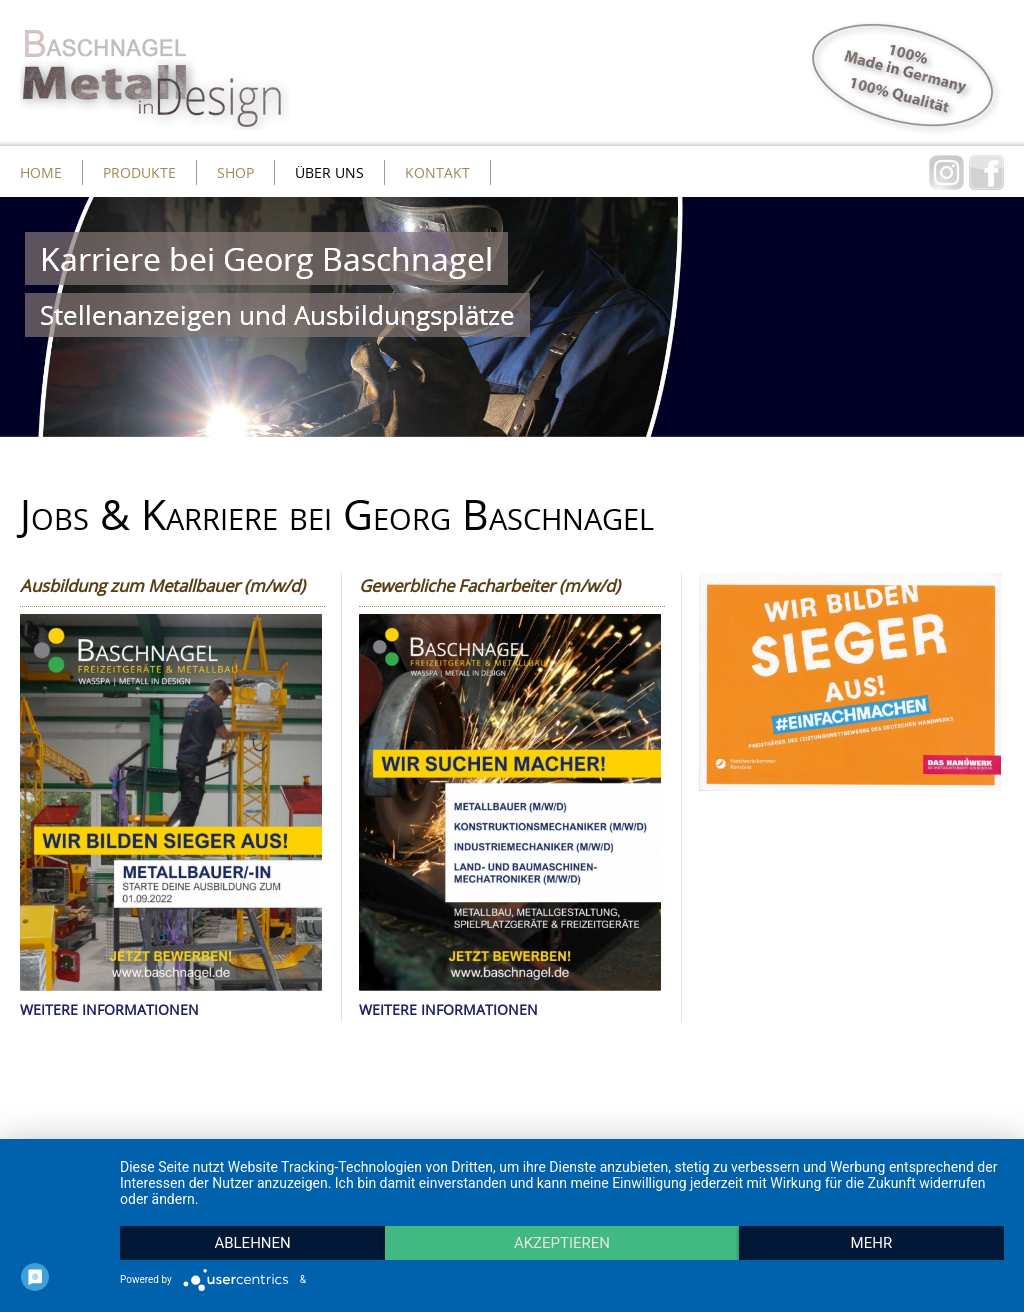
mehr (872, 1243)
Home (41, 172)
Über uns (329, 172)
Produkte (139, 172)
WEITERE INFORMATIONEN (109, 1009)
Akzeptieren (562, 1243)
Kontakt (437, 172)
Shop (235, 172)
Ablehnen (252, 1243)
